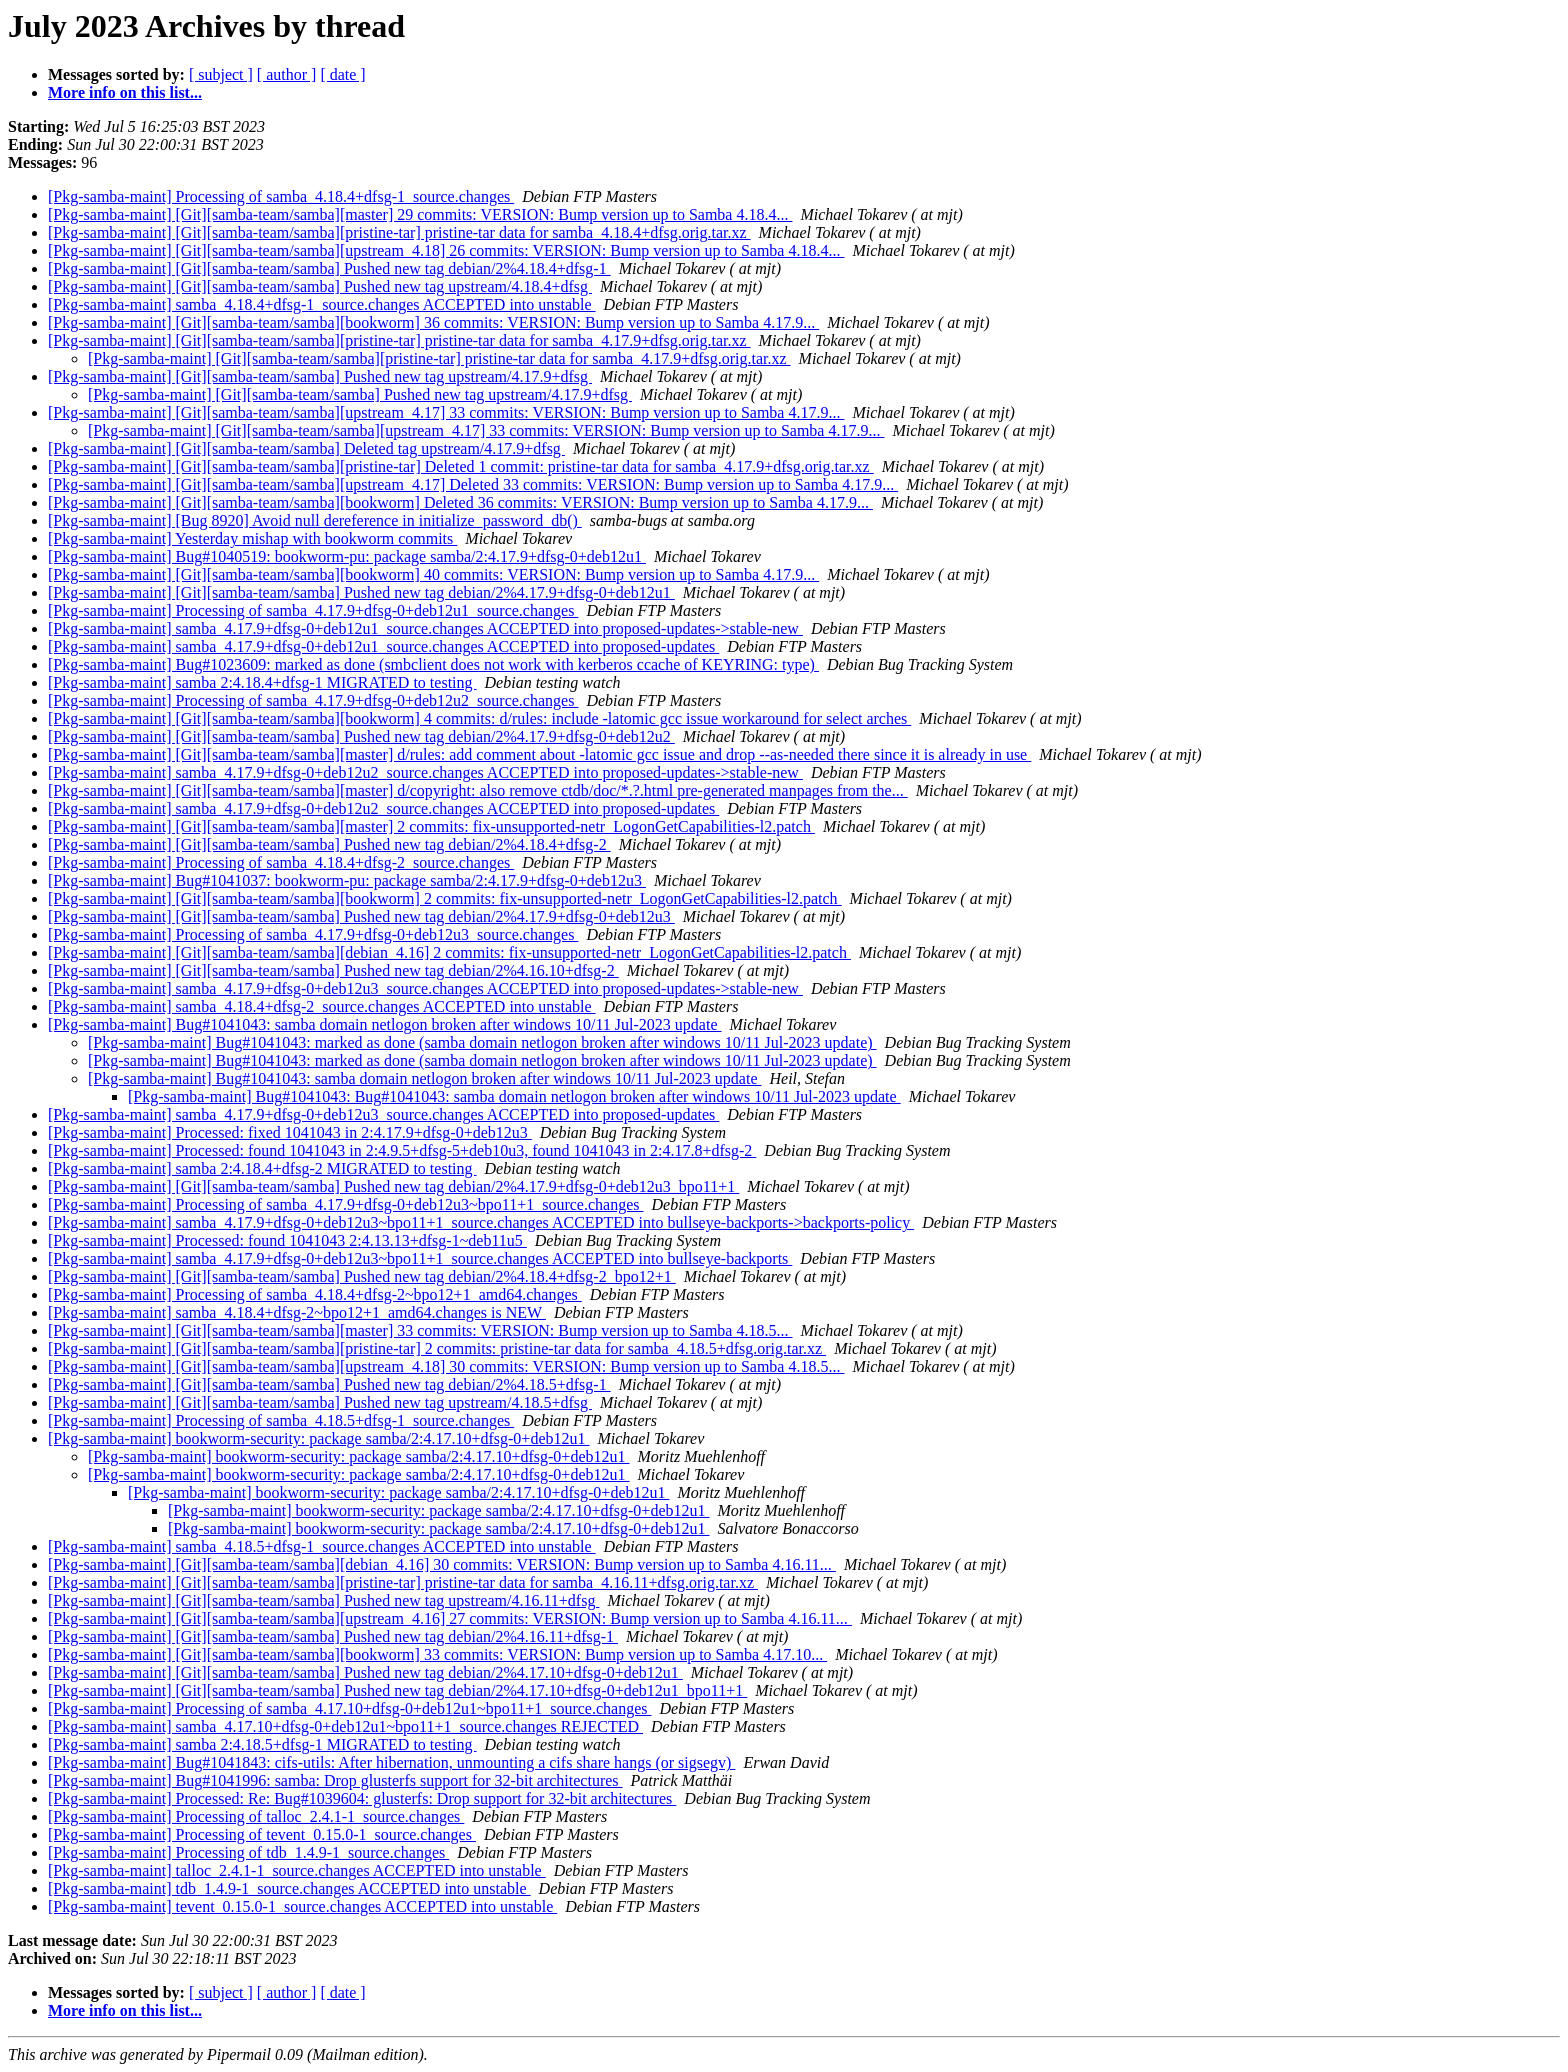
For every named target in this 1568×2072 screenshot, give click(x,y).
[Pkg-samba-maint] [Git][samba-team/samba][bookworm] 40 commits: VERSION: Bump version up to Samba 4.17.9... (433, 574)
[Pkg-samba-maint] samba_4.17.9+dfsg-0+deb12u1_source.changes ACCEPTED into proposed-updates (383, 646)
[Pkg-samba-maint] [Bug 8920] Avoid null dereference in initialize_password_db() (315, 520)
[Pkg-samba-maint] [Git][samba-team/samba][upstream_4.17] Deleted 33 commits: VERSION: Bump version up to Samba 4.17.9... (473, 484)
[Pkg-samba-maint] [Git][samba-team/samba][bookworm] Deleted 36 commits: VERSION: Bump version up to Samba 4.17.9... (460, 502)
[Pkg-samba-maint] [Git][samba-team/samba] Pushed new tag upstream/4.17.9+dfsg (320, 376)
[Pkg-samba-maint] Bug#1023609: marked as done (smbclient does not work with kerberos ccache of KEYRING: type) (433, 664)
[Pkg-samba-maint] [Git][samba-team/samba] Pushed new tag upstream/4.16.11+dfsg (323, 1600)
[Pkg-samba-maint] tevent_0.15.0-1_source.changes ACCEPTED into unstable (302, 1906)
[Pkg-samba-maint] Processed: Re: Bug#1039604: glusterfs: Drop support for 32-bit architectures (362, 1798)
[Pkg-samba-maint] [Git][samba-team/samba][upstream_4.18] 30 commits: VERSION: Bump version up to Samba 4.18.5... (446, 1366)
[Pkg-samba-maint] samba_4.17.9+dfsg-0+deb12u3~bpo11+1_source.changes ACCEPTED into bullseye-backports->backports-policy (481, 1222)
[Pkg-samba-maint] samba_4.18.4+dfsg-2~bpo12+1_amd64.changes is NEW (297, 1312)
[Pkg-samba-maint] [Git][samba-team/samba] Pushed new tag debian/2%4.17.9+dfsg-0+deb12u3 (361, 916)
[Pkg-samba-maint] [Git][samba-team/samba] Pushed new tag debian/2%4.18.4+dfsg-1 (329, 268)
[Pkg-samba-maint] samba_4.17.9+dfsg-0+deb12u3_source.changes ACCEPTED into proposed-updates (383, 1114)
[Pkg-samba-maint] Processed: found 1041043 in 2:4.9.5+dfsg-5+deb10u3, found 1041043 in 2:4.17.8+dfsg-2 (402, 1150)
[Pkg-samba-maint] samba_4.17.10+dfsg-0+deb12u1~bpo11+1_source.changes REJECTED (345, 1726)
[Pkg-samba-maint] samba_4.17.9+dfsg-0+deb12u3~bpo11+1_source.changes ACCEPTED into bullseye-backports (420, 1258)
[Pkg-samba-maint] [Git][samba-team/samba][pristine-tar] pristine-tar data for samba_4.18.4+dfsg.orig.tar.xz (399, 232)
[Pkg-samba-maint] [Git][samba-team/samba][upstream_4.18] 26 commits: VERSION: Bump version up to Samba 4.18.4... (446, 250)
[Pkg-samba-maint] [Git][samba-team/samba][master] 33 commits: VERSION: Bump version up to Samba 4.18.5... (420, 1330)
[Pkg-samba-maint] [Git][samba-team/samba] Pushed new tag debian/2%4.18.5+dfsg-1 (329, 1384)
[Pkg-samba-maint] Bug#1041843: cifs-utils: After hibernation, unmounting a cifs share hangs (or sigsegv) (391, 1762)
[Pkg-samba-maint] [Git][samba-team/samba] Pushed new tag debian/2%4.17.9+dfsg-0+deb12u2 (361, 736)
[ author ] (287, 74)
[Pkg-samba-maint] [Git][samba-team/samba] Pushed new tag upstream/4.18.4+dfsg (320, 286)
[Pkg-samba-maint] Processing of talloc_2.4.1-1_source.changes (256, 1816)
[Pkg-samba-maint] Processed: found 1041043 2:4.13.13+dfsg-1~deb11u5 (287, 1240)
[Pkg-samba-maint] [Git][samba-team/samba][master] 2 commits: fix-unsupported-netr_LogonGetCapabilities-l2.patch (431, 826)
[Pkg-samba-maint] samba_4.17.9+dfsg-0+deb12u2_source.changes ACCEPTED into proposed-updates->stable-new (425, 772)
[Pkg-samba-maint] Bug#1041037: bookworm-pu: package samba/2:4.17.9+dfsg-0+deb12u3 (347, 880)
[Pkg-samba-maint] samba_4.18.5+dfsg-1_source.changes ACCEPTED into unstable (322, 1546)
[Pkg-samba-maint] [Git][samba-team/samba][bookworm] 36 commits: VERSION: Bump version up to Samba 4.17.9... (433, 322)
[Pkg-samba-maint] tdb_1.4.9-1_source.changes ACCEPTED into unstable (289, 1888)
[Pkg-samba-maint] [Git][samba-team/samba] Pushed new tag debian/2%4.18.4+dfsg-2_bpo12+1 (362, 1276)
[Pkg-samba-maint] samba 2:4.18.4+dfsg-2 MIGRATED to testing (262, 1168)
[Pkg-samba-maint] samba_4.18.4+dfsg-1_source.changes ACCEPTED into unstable (322, 304)
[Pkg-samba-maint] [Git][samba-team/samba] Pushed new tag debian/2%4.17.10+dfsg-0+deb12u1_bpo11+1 (397, 1690)
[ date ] (342, 74)
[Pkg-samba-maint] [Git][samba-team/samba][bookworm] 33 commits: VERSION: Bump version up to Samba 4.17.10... (437, 1654)
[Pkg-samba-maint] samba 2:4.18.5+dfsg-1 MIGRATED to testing (262, 1744)
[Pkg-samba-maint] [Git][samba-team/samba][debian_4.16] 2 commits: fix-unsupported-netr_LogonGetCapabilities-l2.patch (449, 952)
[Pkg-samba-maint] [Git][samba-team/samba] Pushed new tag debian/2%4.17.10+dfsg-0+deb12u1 (365, 1672)
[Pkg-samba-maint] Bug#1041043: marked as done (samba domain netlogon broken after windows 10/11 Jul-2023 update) (482, 1042)
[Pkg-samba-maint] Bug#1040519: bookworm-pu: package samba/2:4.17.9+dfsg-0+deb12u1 (347, 556)
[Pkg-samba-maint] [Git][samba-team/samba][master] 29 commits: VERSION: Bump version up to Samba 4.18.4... (420, 214)
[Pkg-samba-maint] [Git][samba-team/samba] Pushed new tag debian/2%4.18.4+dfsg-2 (329, 844)
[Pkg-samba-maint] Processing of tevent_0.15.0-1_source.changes (262, 1834)
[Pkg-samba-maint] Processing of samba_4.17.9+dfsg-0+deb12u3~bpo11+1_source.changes (345, 1204)
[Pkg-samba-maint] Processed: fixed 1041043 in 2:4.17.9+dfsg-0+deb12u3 (290, 1132)
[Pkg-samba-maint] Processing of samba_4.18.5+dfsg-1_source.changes (281, 1420)
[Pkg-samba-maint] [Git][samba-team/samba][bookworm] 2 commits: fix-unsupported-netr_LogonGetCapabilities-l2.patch (445, 898)
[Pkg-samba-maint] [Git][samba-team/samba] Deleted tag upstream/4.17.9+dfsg (306, 448)
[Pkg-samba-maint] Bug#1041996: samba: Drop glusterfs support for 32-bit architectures (335, 1780)
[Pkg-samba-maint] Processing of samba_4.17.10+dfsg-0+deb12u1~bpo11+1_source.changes (349, 1708)
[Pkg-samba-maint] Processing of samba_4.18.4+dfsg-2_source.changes (281, 862)
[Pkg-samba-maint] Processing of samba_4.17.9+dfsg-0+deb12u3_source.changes (313, 934)
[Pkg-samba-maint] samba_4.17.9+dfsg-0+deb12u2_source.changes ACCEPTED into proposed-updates (383, 808)
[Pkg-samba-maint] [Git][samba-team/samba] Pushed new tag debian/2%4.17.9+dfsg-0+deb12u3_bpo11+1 (393, 1186)
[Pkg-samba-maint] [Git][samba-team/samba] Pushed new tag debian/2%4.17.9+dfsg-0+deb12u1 (361, 592)
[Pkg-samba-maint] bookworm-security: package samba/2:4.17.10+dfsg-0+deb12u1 (318, 1438)
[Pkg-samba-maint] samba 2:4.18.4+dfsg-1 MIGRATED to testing (262, 682)
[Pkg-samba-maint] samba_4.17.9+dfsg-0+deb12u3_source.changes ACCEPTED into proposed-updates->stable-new (425, 988)
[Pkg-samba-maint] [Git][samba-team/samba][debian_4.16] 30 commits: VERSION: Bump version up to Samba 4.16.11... (442, 1564)
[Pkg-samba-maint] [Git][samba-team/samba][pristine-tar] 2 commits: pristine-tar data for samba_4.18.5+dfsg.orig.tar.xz (437, 1348)
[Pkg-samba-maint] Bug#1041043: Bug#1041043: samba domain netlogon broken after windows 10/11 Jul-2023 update (514, 1096)
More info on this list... (125, 92)
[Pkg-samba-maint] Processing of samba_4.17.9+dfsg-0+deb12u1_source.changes (313, 610)
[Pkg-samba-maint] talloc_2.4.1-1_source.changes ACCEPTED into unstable (297, 1870)
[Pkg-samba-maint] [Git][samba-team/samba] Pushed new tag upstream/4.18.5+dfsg (320, 1402)
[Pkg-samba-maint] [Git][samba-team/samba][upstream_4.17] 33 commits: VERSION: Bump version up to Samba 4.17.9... (446, 412)
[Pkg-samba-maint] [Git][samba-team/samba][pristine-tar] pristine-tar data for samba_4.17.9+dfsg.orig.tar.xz (399, 340)
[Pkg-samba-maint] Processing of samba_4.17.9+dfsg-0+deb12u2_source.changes (313, 700)
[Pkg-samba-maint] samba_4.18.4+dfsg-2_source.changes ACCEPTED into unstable (322, 1006)
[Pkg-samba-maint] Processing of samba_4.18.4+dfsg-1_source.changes (281, 196)
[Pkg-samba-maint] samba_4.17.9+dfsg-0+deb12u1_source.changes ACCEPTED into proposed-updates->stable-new (425, 628)
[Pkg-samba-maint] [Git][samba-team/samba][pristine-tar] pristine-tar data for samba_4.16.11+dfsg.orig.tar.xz (403, 1582)
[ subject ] (221, 74)
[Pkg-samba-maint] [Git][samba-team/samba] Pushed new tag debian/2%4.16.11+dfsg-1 (333, 1636)
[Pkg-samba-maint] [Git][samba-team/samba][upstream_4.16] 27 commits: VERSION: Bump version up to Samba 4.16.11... (450, 1618)
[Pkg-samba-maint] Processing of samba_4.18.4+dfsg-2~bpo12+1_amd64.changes (315, 1294)
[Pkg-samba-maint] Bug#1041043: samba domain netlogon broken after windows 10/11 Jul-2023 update (385, 1024)
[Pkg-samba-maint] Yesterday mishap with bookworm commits (252, 538)
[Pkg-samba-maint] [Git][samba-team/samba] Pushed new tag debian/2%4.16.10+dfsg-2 (333, 970)
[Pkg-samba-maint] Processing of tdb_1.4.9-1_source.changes (248, 1852)
